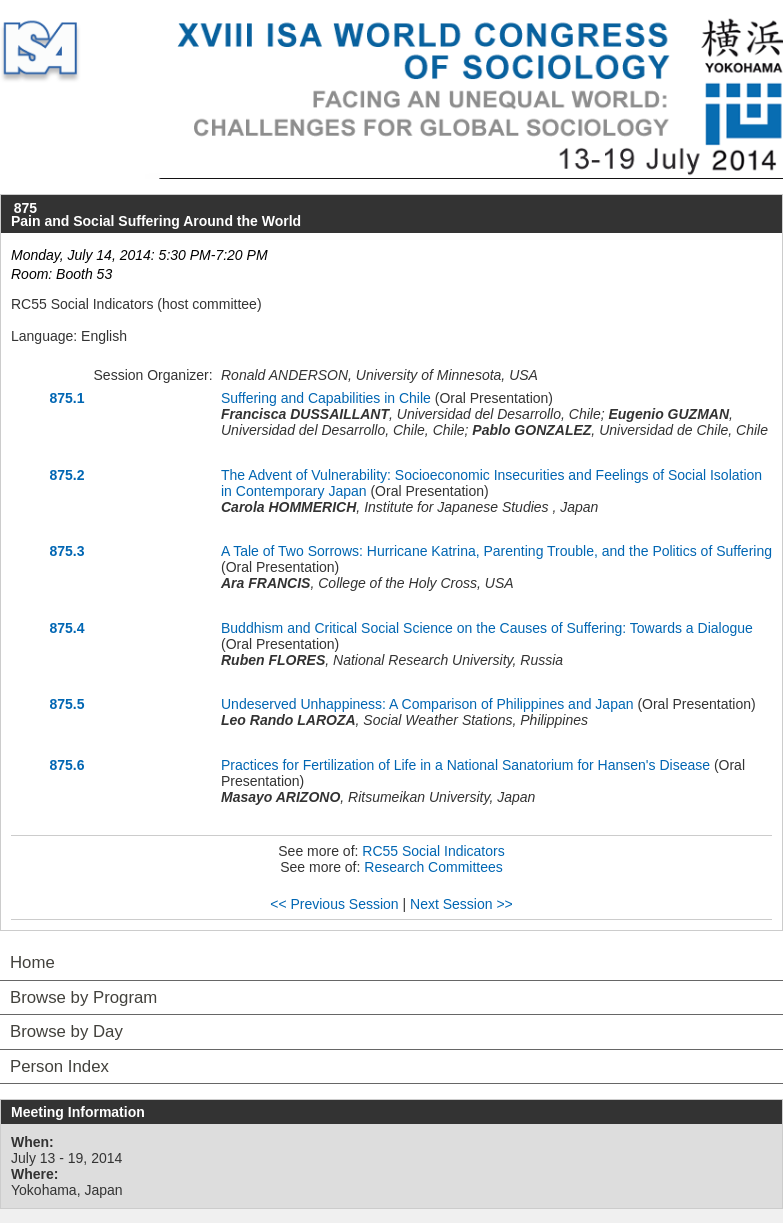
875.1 (66, 398)
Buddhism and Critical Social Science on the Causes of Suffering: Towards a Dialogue (487, 628)
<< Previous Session (334, 904)
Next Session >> (461, 904)
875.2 (66, 475)
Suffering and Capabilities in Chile (326, 398)
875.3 (66, 551)
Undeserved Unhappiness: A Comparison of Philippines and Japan (427, 704)
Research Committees (433, 867)
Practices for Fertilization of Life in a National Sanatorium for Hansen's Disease (465, 765)
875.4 (66, 628)
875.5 (66, 704)
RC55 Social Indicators (433, 851)
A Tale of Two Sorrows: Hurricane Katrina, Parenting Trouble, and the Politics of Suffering (496, 551)
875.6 (66, 765)
